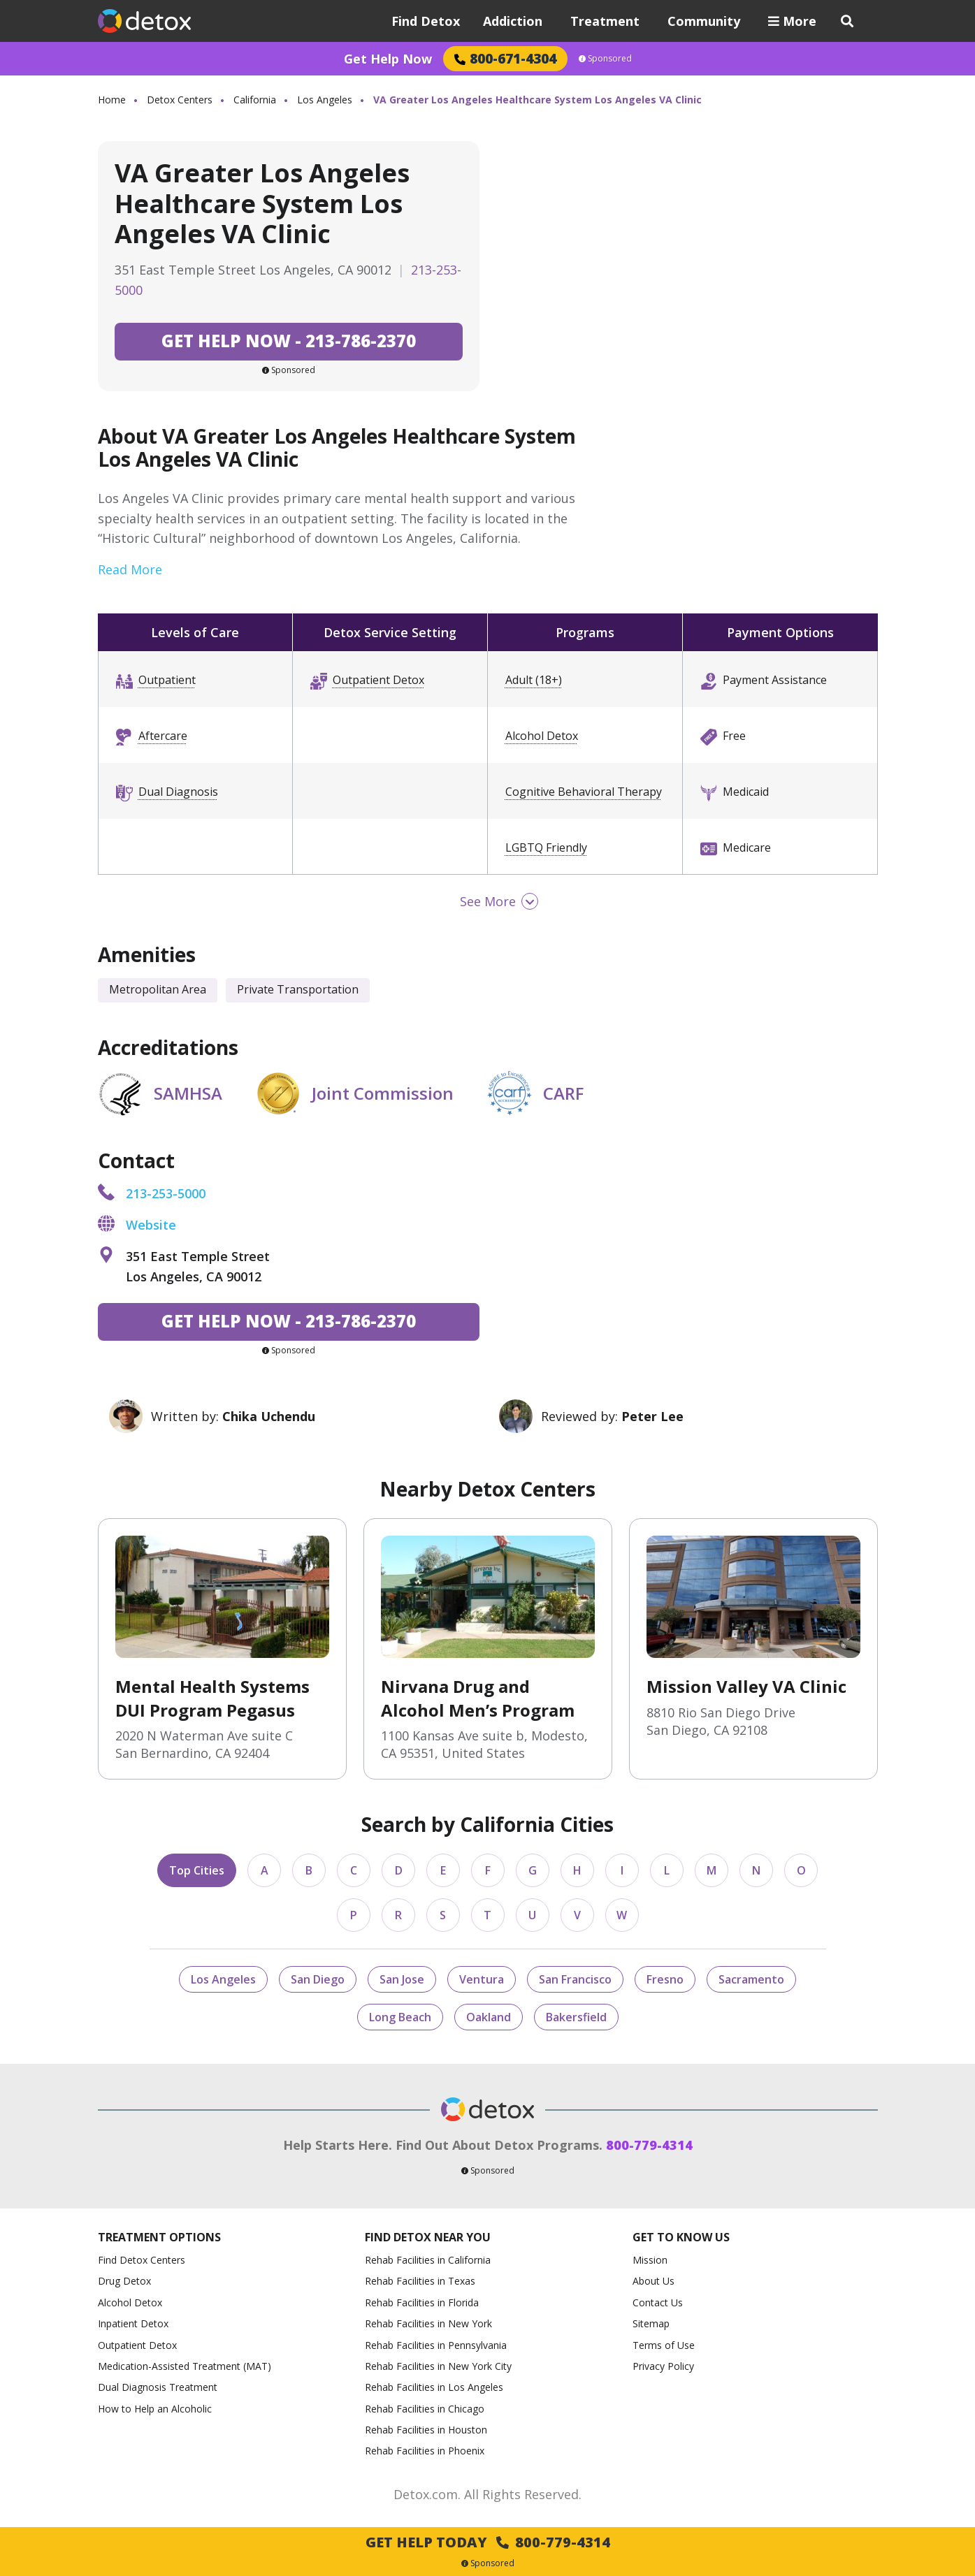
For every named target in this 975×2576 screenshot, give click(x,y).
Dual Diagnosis (178, 791)
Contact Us (658, 2302)
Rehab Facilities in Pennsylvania (436, 2345)
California (254, 99)
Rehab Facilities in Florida (422, 2302)
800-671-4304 (505, 58)
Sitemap (651, 2323)
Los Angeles (324, 99)
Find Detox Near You (428, 2237)
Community (703, 21)
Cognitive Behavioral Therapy (583, 791)
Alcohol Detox (541, 735)
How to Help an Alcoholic (155, 2408)
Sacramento (751, 1979)
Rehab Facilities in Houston (426, 2429)
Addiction (512, 21)
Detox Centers (179, 99)
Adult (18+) (533, 679)
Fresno (665, 1979)
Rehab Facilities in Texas (420, 2280)
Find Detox (425, 21)
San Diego (318, 1979)
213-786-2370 (288, 340)
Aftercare (162, 735)
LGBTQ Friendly (546, 847)
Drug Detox (124, 2280)
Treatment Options (159, 2237)
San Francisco (575, 1979)
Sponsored (605, 58)
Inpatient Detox (133, 2323)
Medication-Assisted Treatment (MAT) (184, 2366)
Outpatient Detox (378, 679)
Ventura (481, 1979)
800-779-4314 (649, 2145)
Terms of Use (664, 2345)
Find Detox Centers (141, 2259)
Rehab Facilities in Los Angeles (434, 2387)
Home (112, 99)
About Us (653, 2280)
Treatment (605, 21)
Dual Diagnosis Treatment (157, 2387)
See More (488, 901)
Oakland (488, 2017)
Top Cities (196, 1870)
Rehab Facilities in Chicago (424, 2408)
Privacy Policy (663, 2366)
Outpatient (167, 679)
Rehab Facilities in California (428, 2259)
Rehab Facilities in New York (428, 2323)
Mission (650, 2259)
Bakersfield (576, 2017)
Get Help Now (388, 58)
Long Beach (400, 2017)
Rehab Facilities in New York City (438, 2366)
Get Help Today (488, 2542)
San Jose (402, 1979)
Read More (130, 569)
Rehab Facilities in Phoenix (424, 2450)
